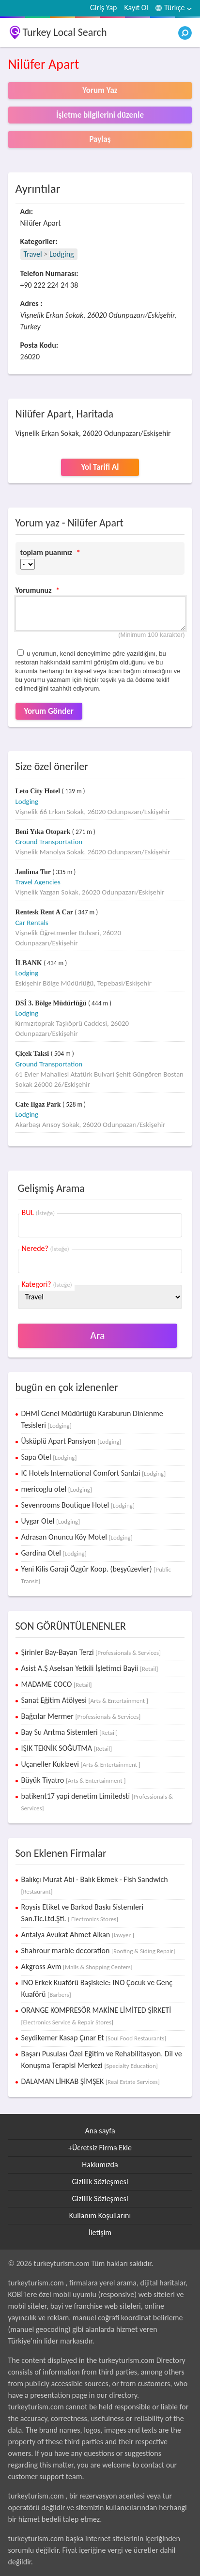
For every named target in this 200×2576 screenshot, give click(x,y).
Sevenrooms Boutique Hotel (78, 1505)
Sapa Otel (49, 1457)
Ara (97, 1335)
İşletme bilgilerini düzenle (100, 115)
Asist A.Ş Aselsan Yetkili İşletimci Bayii (89, 1668)
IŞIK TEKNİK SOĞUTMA (66, 1748)
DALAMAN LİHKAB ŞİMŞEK (90, 2081)
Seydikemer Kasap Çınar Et (94, 2037)
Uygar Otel (50, 1521)
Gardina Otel (54, 1553)
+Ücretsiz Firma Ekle (100, 2147)
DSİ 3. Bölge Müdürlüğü (52, 1003)
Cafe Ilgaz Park (39, 1104)
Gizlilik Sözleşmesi (100, 2181)
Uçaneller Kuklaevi (80, 1764)
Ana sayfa (100, 2130)
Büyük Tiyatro (73, 1780)
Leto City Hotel (38, 791)
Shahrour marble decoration (98, 1950)
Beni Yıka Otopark (43, 831)
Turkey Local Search (65, 32)
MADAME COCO (56, 1684)
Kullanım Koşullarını (100, 2215)
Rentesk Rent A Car (45, 912)
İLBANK (29, 963)
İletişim (100, 2232)
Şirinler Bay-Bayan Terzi (91, 1652)
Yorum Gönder (49, 711)
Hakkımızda (100, 2164)
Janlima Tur (34, 872)
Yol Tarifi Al (100, 467)
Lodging (61, 254)
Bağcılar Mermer (81, 1716)
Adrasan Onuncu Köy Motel (77, 1537)
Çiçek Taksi (33, 1053)
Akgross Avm (77, 1966)
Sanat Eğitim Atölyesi (85, 1700)
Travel (33, 254)
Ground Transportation (49, 841)
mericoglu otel (56, 1489)
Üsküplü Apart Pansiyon (71, 1441)
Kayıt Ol (136, 7)
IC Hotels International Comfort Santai (93, 1473)
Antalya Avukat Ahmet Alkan (77, 1934)
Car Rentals (31, 922)
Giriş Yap (103, 7)
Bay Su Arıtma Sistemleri (69, 1732)
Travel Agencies (38, 882)
